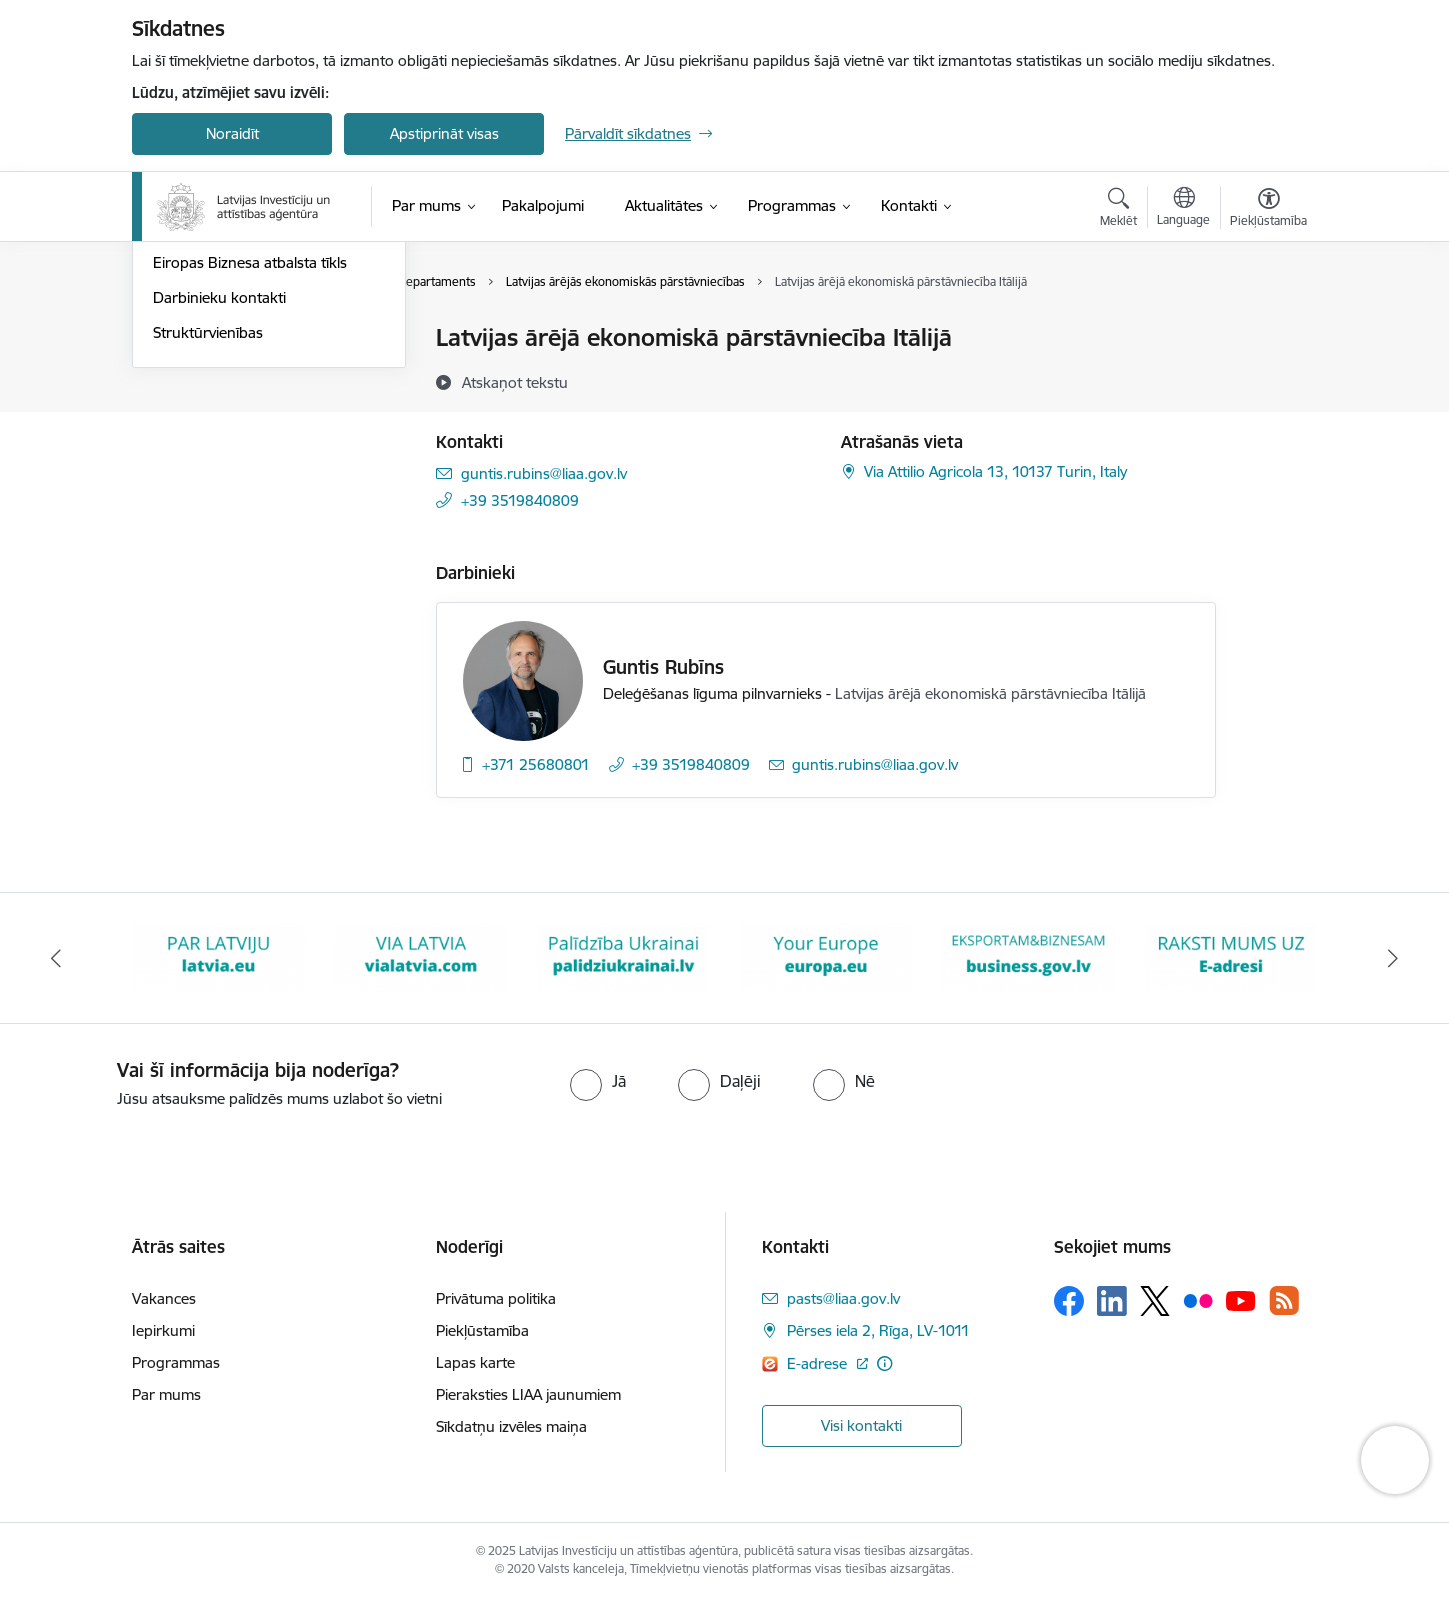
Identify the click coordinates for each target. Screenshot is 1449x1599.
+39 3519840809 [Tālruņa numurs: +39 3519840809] (520, 500)
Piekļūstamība (482, 1330)
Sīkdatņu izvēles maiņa (511, 1426)
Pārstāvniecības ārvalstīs (234, 443)
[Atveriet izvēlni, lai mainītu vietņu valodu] (1183, 209)
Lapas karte (475, 1362)
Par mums (166, 1394)
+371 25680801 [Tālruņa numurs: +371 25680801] (536, 764)
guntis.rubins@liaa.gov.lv (544, 473)
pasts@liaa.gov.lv (843, 1298)
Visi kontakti (861, 1425)
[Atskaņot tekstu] (515, 382)
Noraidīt (232, 133)
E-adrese (819, 1363)
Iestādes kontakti (210, 339)
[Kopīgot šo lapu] (1268, 379)
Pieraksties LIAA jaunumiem (528, 1394)
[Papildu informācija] (884, 1363)
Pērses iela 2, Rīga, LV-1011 (878, 1330)
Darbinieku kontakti (219, 512)
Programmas (176, 1362)
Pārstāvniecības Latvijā (228, 408)
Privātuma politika (496, 1298)
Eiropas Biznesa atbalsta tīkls (250, 478)
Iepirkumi (163, 1330)
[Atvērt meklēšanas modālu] (1118, 210)
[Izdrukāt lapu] (1268, 329)
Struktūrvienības (208, 547)
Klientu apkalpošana (221, 373)
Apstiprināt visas (444, 133)
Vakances (164, 1298)
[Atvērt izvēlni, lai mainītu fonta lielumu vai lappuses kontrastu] (1268, 210)
